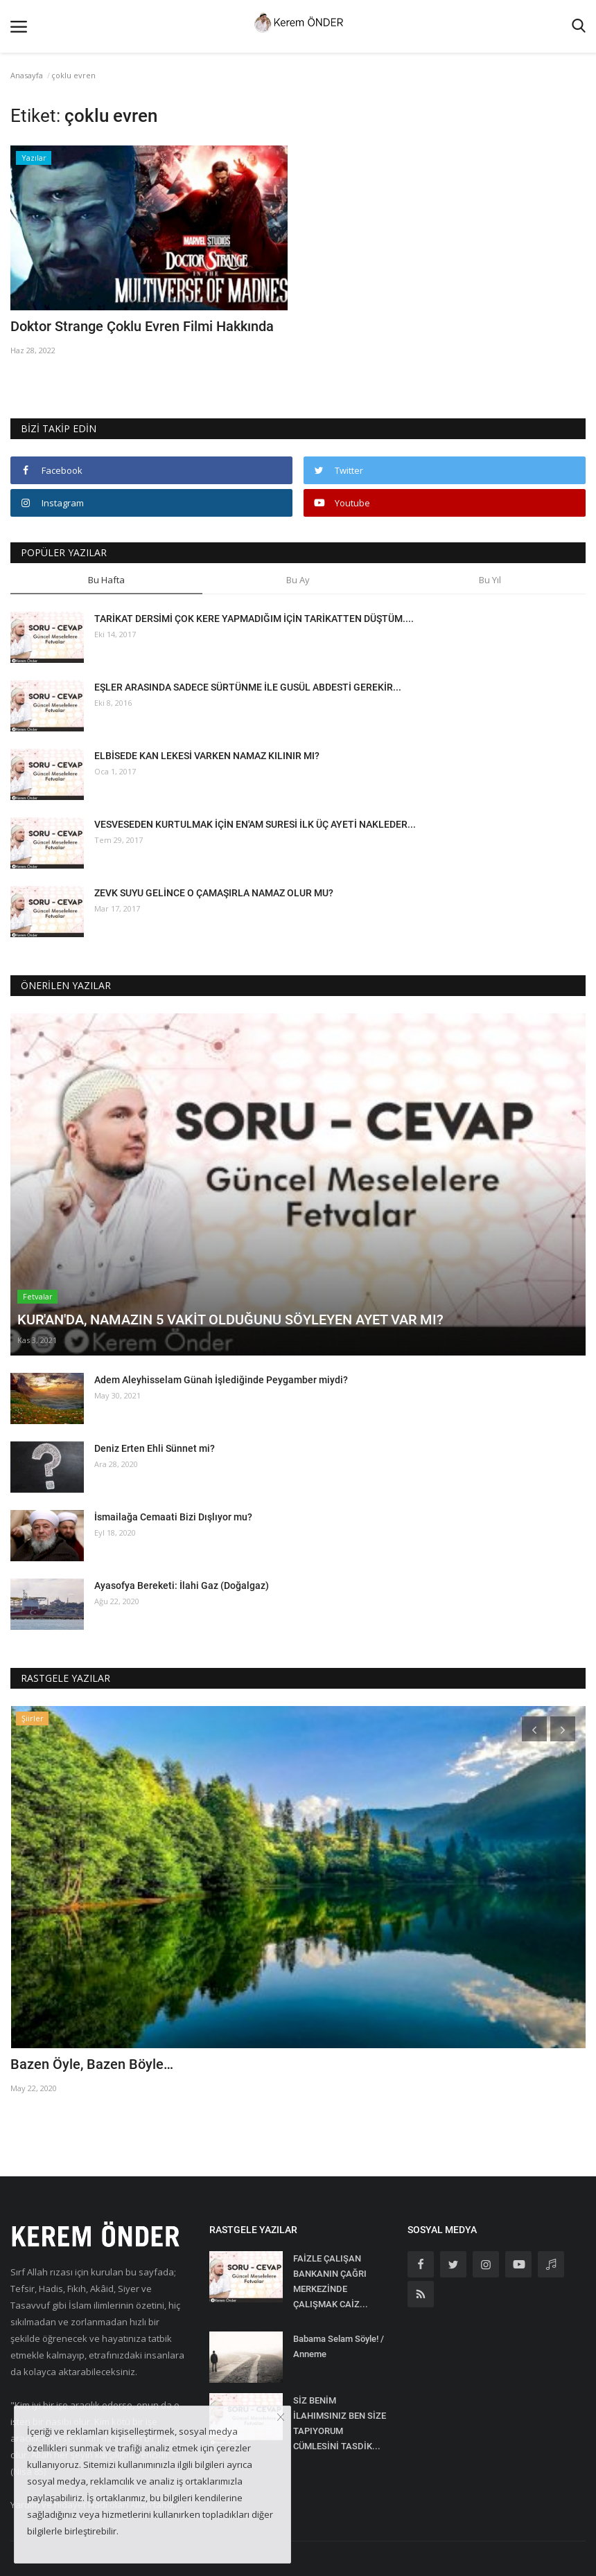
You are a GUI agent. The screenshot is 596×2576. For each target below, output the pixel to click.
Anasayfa (26, 75)
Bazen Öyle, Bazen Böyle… (91, 2064)
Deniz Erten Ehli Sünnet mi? (154, 1448)
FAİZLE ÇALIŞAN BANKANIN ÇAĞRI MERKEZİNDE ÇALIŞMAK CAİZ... (330, 2281)
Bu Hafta (106, 580)
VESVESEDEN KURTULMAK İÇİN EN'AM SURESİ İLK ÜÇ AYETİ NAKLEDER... (255, 824)
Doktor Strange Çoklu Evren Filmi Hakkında (142, 326)
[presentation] (534, 1728)
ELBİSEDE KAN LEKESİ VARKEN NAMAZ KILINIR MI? (206, 755)
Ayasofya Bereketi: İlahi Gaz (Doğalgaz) (181, 1585)
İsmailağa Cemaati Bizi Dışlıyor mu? (173, 1516)
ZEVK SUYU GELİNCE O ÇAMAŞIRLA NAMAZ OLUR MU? (213, 892)
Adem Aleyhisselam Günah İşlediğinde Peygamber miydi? (221, 1379)
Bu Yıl (490, 580)
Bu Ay (298, 580)
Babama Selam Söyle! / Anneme (338, 2346)
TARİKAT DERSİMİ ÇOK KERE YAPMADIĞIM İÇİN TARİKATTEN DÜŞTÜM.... (254, 618)
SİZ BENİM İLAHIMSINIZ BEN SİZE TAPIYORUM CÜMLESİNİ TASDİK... (339, 2423)
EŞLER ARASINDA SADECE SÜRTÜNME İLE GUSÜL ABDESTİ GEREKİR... (247, 687)
